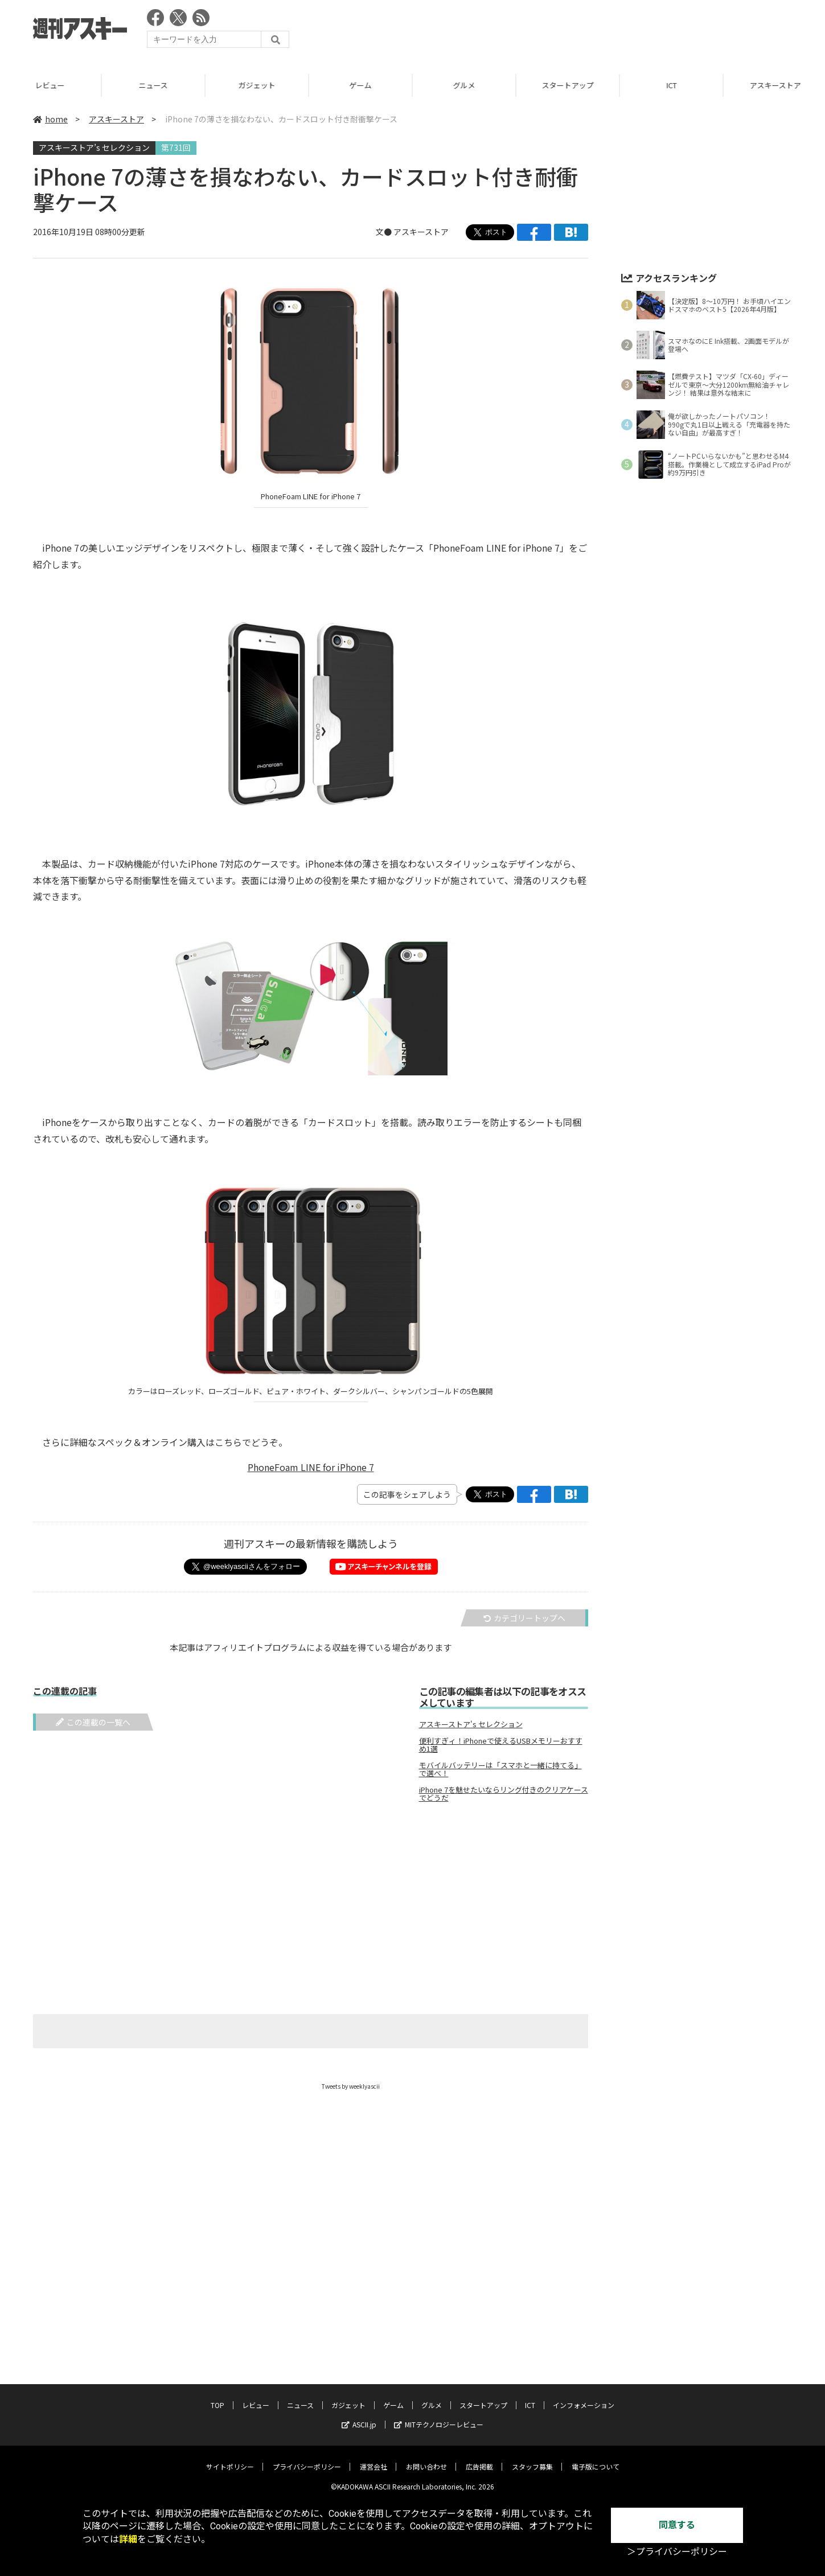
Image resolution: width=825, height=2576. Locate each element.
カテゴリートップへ (524, 1618)
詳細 (128, 2539)
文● (384, 231)
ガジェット (258, 85)
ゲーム (362, 85)
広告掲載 (479, 2466)
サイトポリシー (230, 2466)
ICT (673, 85)
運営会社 (373, 2466)
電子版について (595, 2466)
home (50, 119)
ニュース (155, 85)
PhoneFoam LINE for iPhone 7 (311, 1467)
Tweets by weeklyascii (351, 2086)
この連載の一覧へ (93, 1722)
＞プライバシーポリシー (677, 2551)
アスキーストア (116, 119)
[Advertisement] (584, 31)
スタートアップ (570, 85)
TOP (217, 2405)
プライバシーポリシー (307, 2466)
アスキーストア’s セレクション (94, 147)
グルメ (466, 85)
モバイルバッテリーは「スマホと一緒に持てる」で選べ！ (500, 1769)
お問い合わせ (426, 2466)
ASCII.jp (359, 2424)
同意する (677, 2525)
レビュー (52, 85)
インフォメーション (583, 2405)
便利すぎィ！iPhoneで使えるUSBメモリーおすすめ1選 (500, 1745)
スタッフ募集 (532, 2466)
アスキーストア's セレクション (471, 1724)
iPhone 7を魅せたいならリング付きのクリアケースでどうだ (503, 1794)
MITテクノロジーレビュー (438, 2424)
